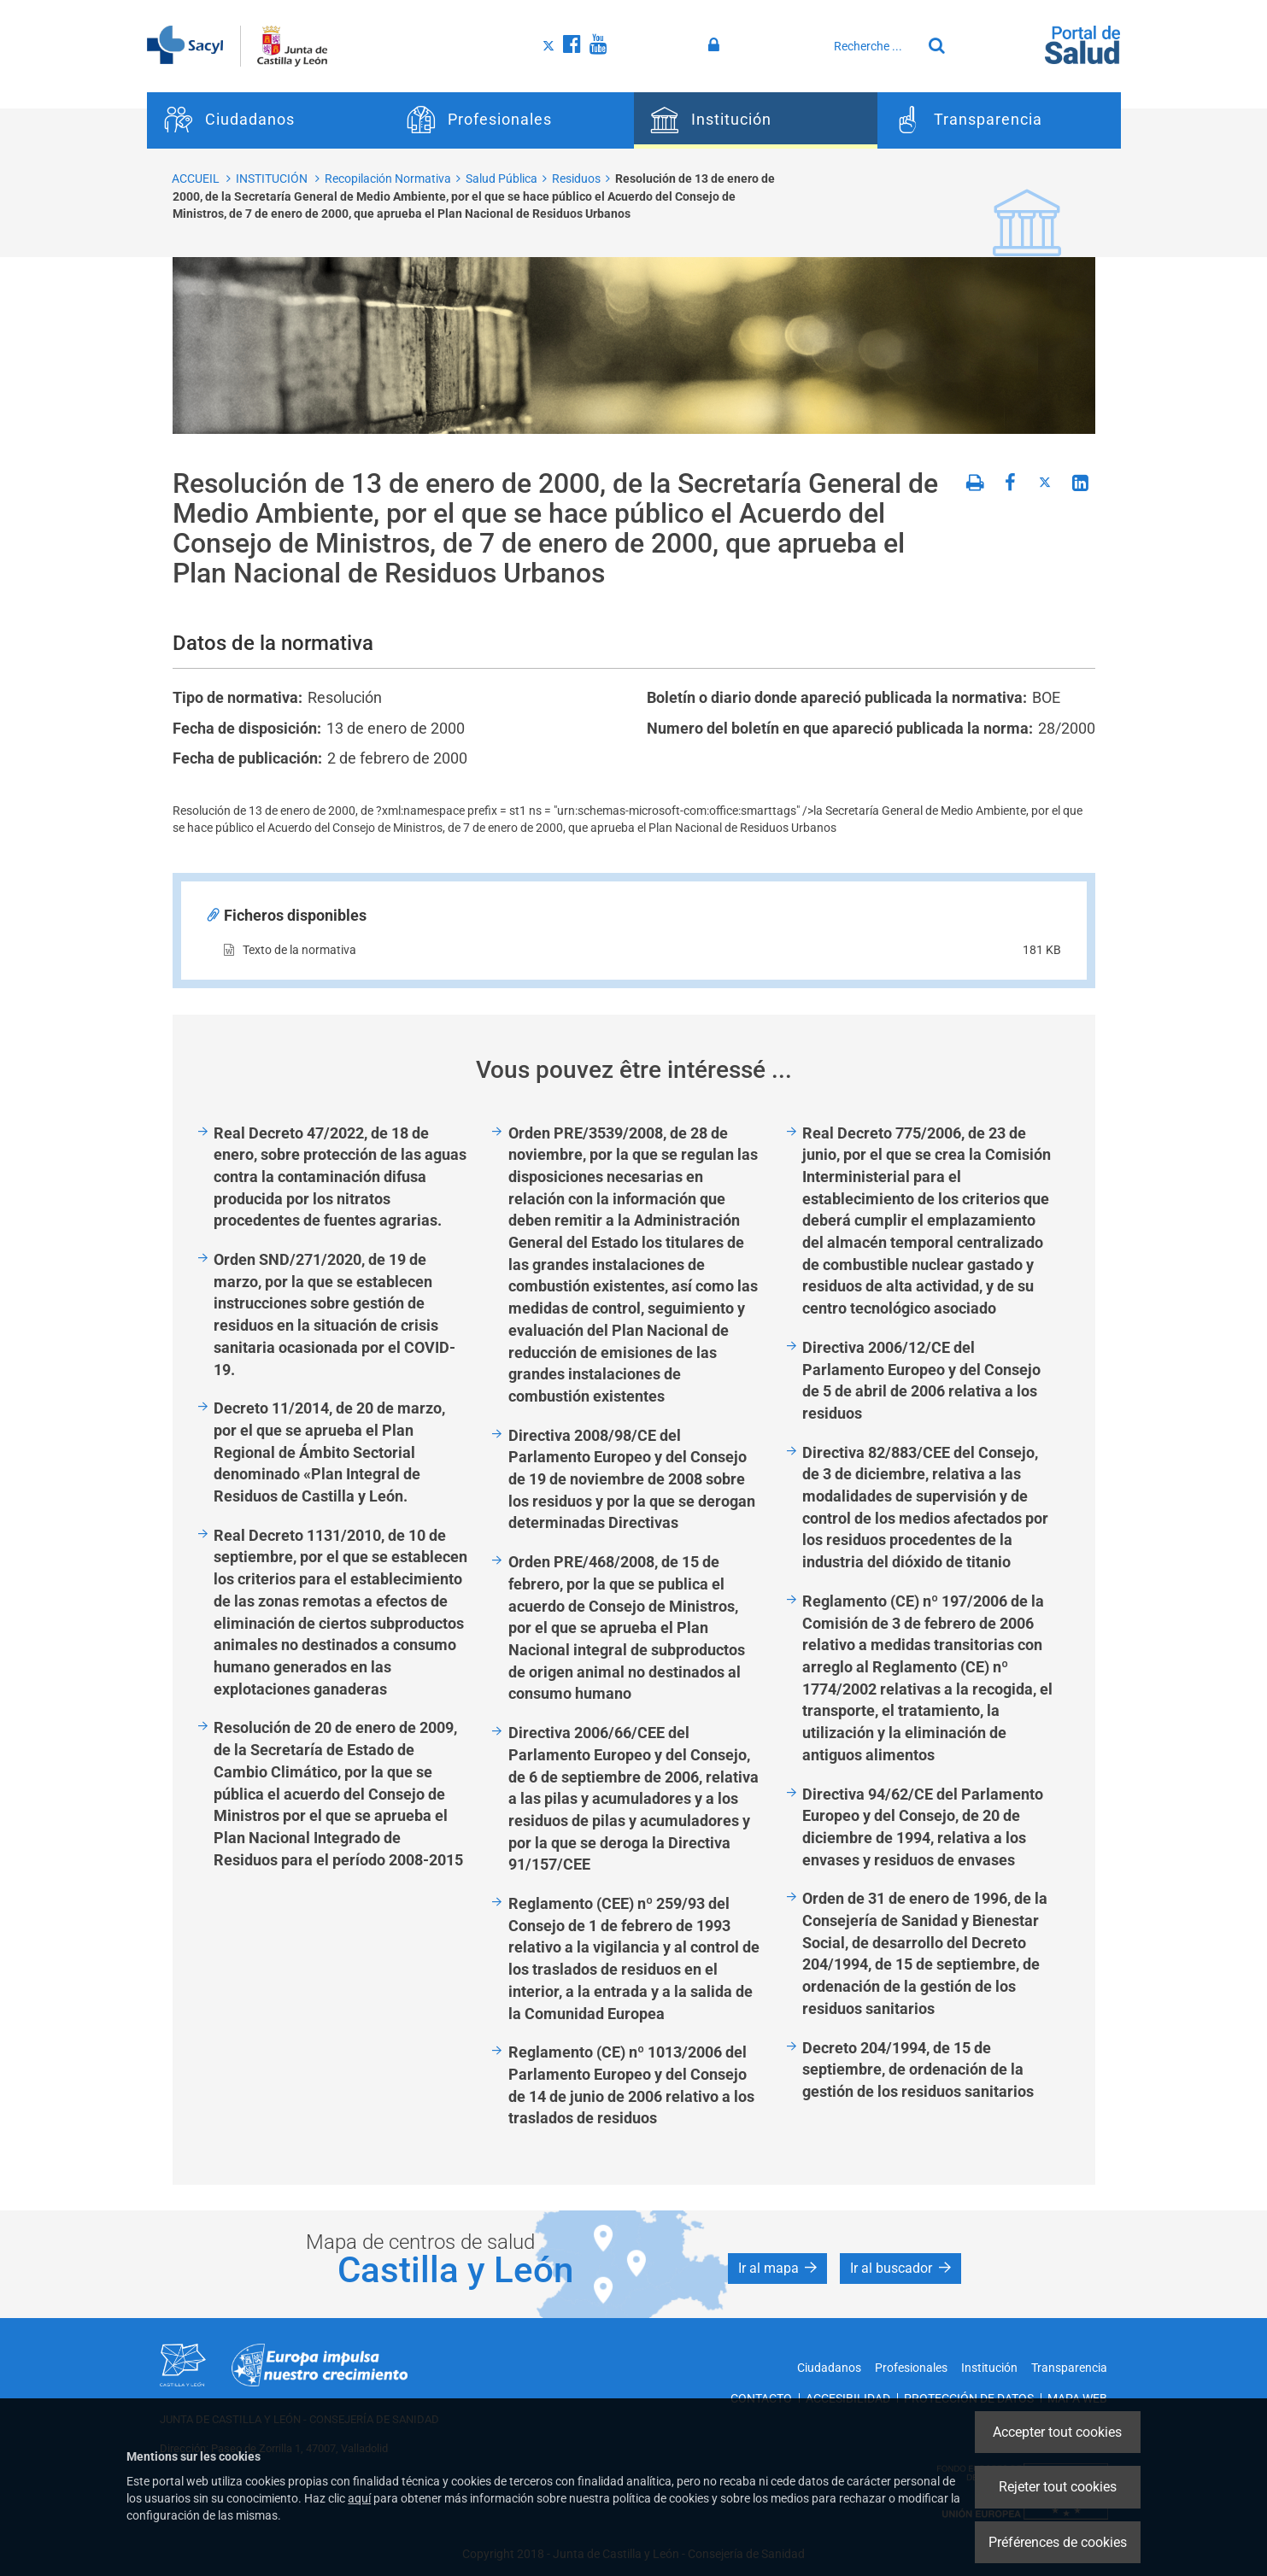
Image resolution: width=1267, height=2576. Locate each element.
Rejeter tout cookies (1058, 2487)
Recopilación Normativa (388, 178)
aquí (359, 2498)
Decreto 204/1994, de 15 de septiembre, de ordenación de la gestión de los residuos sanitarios (921, 2069)
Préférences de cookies (1057, 2542)
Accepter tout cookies (1057, 2432)
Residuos (576, 178)
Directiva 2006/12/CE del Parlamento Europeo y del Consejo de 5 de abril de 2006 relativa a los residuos (921, 1380)
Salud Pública (501, 178)
